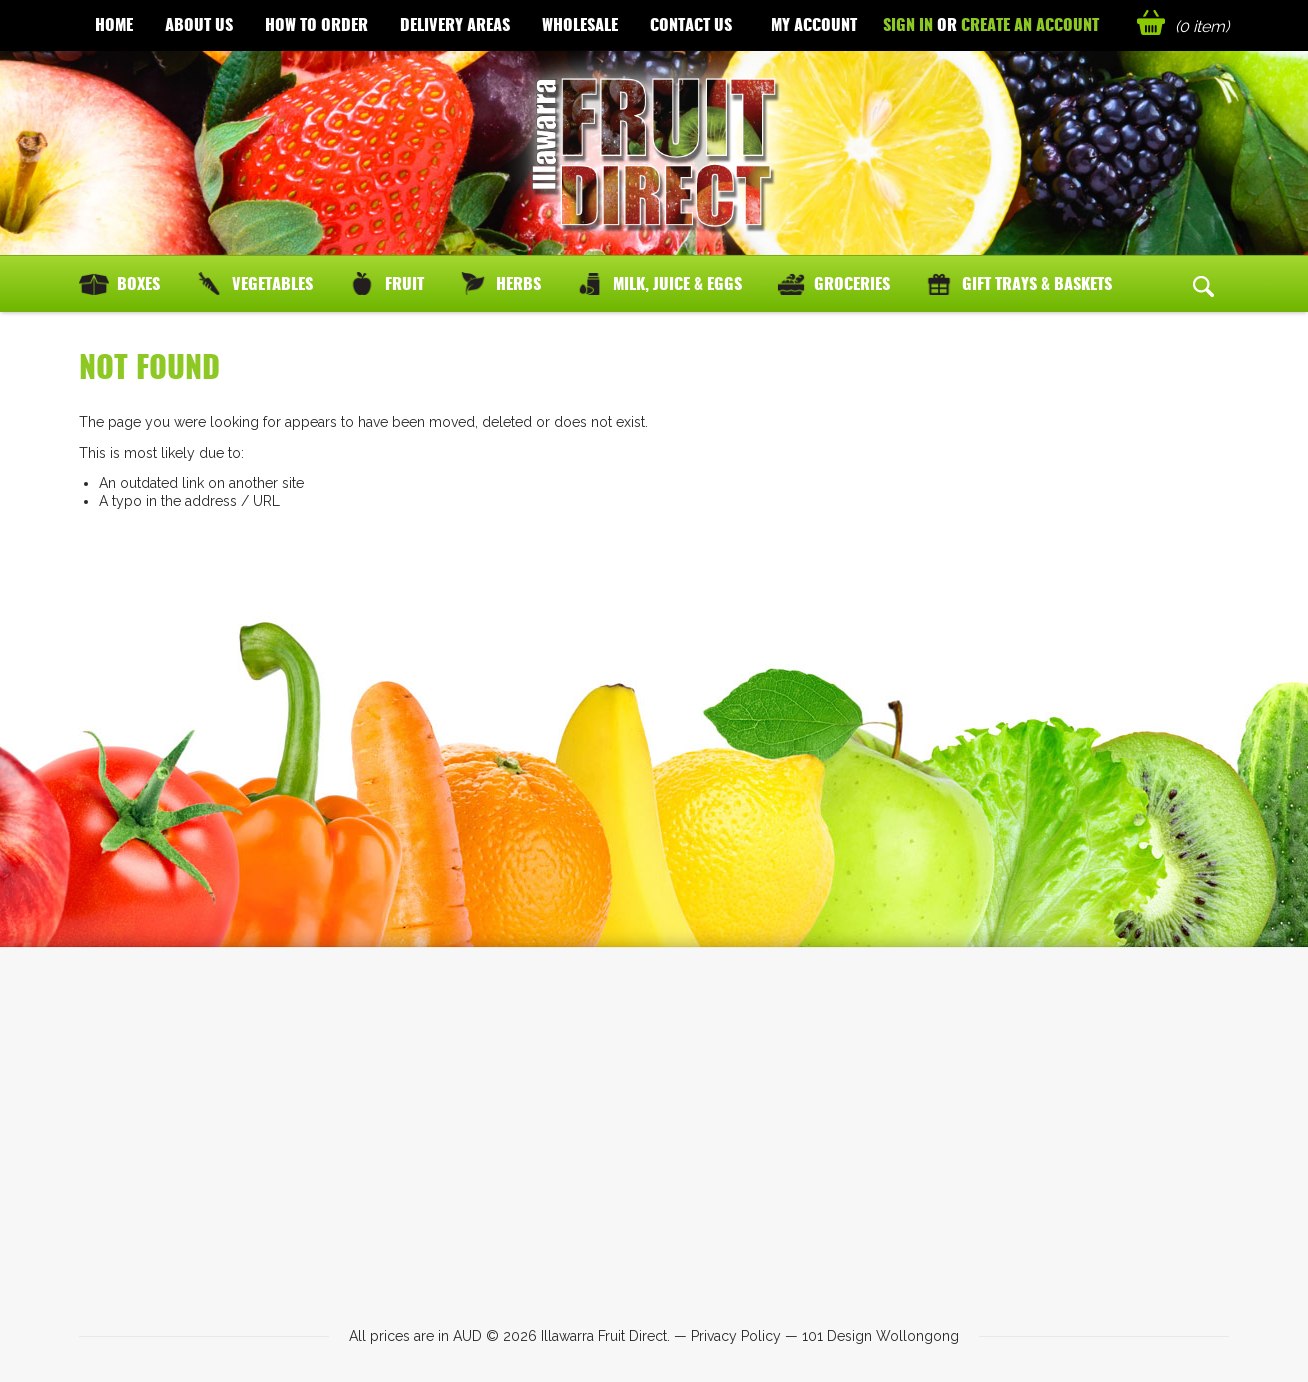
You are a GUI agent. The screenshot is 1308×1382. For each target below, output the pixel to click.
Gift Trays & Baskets (1037, 283)
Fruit (404, 283)
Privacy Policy (736, 1336)
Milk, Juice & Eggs (677, 283)
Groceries (852, 283)
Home (114, 24)
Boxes (138, 283)
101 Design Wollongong (880, 1336)
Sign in (908, 24)
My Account (814, 24)
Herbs (518, 283)
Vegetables (272, 283)
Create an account (1030, 24)
